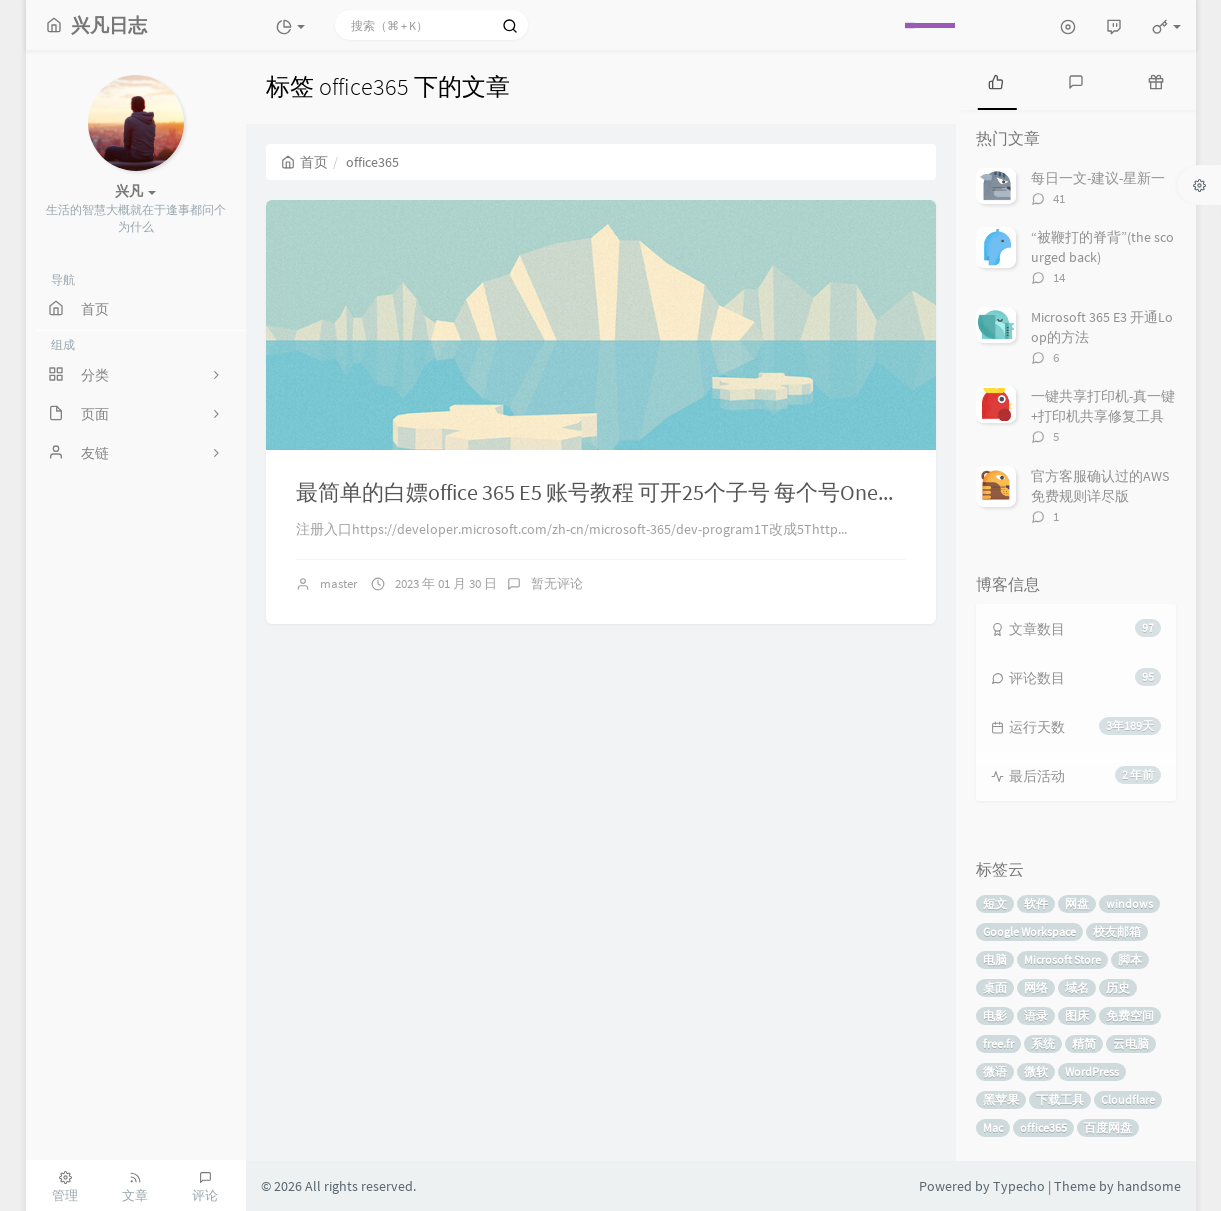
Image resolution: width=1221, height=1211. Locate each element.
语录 (1036, 1015)
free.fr (998, 1043)
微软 (1036, 1071)
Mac (993, 1127)
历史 (1118, 987)
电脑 (995, 959)
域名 (1077, 987)
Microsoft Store (1062, 959)
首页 (304, 162)
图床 (1077, 1015)
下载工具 (1060, 1099)
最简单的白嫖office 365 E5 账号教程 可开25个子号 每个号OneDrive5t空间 (642, 492)
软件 (1036, 903)
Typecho (1019, 1186)
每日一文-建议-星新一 (1098, 178)
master (339, 583)
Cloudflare (1128, 1099)
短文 (995, 903)
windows (1129, 903)
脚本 (1130, 959)
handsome (1149, 1186)
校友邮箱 (1117, 931)
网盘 (1077, 903)
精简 (1084, 1043)
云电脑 (1131, 1043)
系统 (1043, 1043)
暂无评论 (557, 583)
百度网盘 (1108, 1127)
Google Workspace (1029, 931)
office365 (1043, 1127)
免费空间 (1130, 1015)
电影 (995, 1015)
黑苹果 (1001, 1099)
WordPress (1092, 1071)
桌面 (995, 987)
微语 (995, 1071)
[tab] (996, 80)
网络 (1036, 987)
